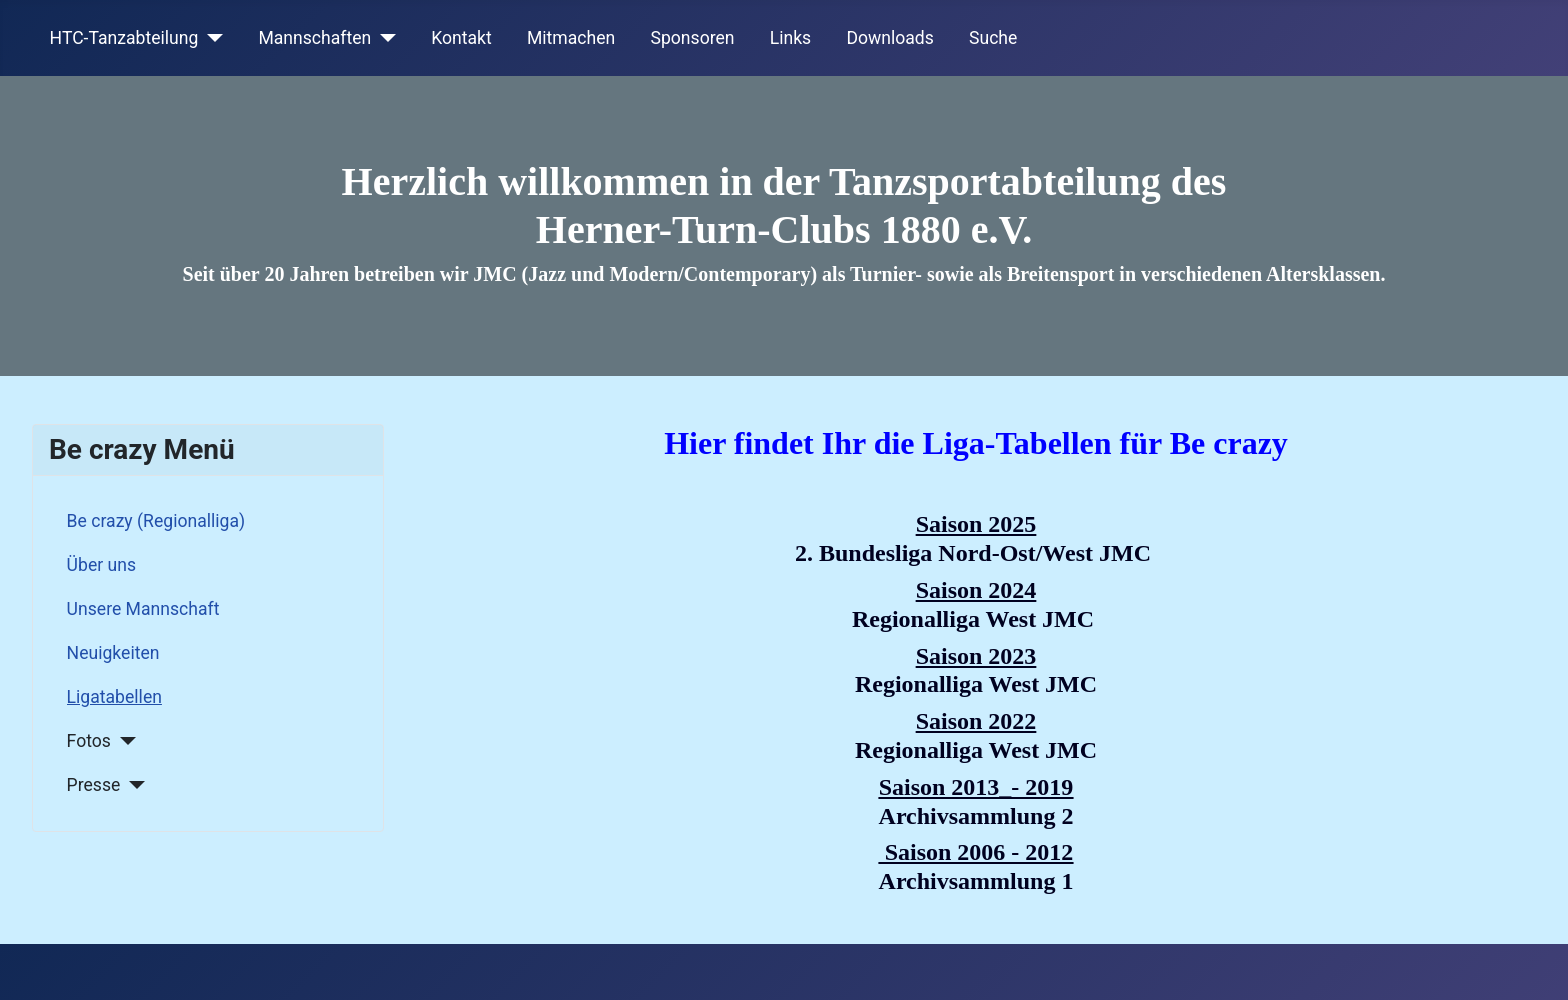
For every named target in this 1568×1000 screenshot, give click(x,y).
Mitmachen (571, 38)
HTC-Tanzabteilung (124, 38)
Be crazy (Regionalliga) (156, 521)
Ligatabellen (114, 697)
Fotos (89, 741)
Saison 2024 (976, 590)
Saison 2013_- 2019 (976, 787)
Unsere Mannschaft (143, 609)
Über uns (101, 565)
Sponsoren (693, 38)
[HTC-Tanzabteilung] (210, 38)
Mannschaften (314, 38)
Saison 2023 (976, 656)
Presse (94, 785)
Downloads (889, 38)
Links (790, 38)
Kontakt (461, 38)
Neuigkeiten (113, 653)
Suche (993, 38)
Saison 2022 (976, 721)
